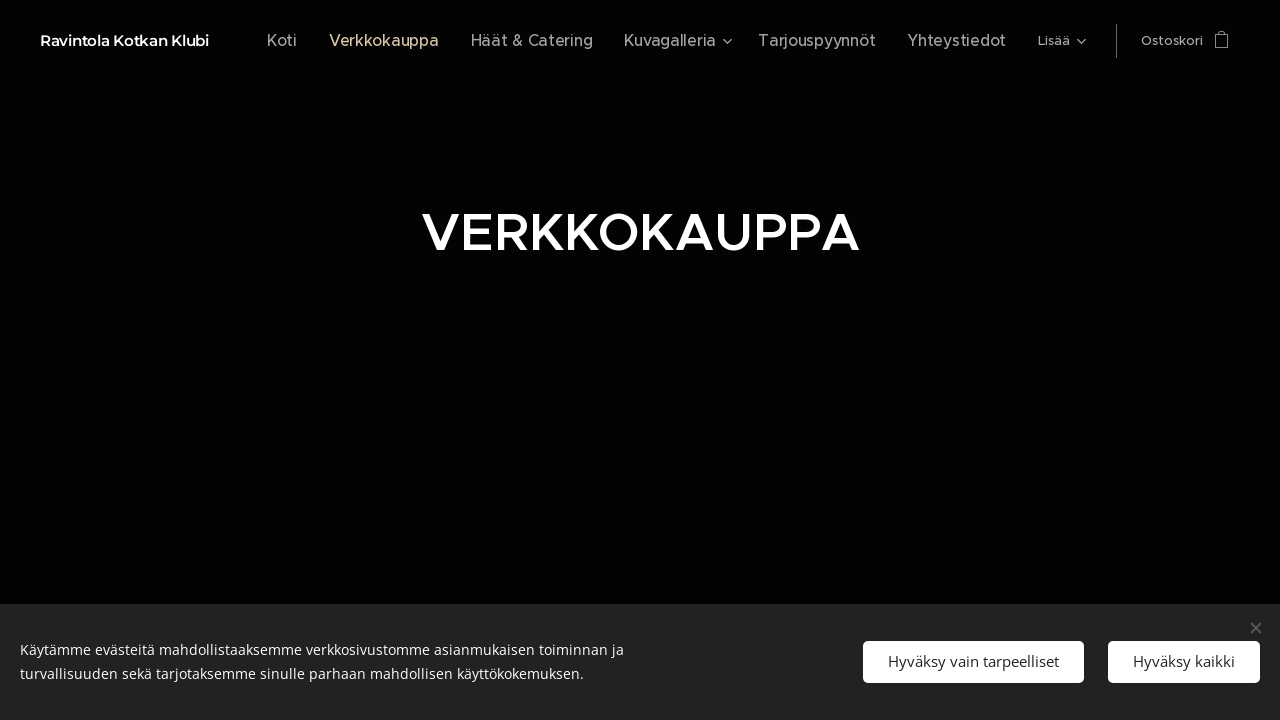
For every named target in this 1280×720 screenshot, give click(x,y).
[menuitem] (354, 41)
